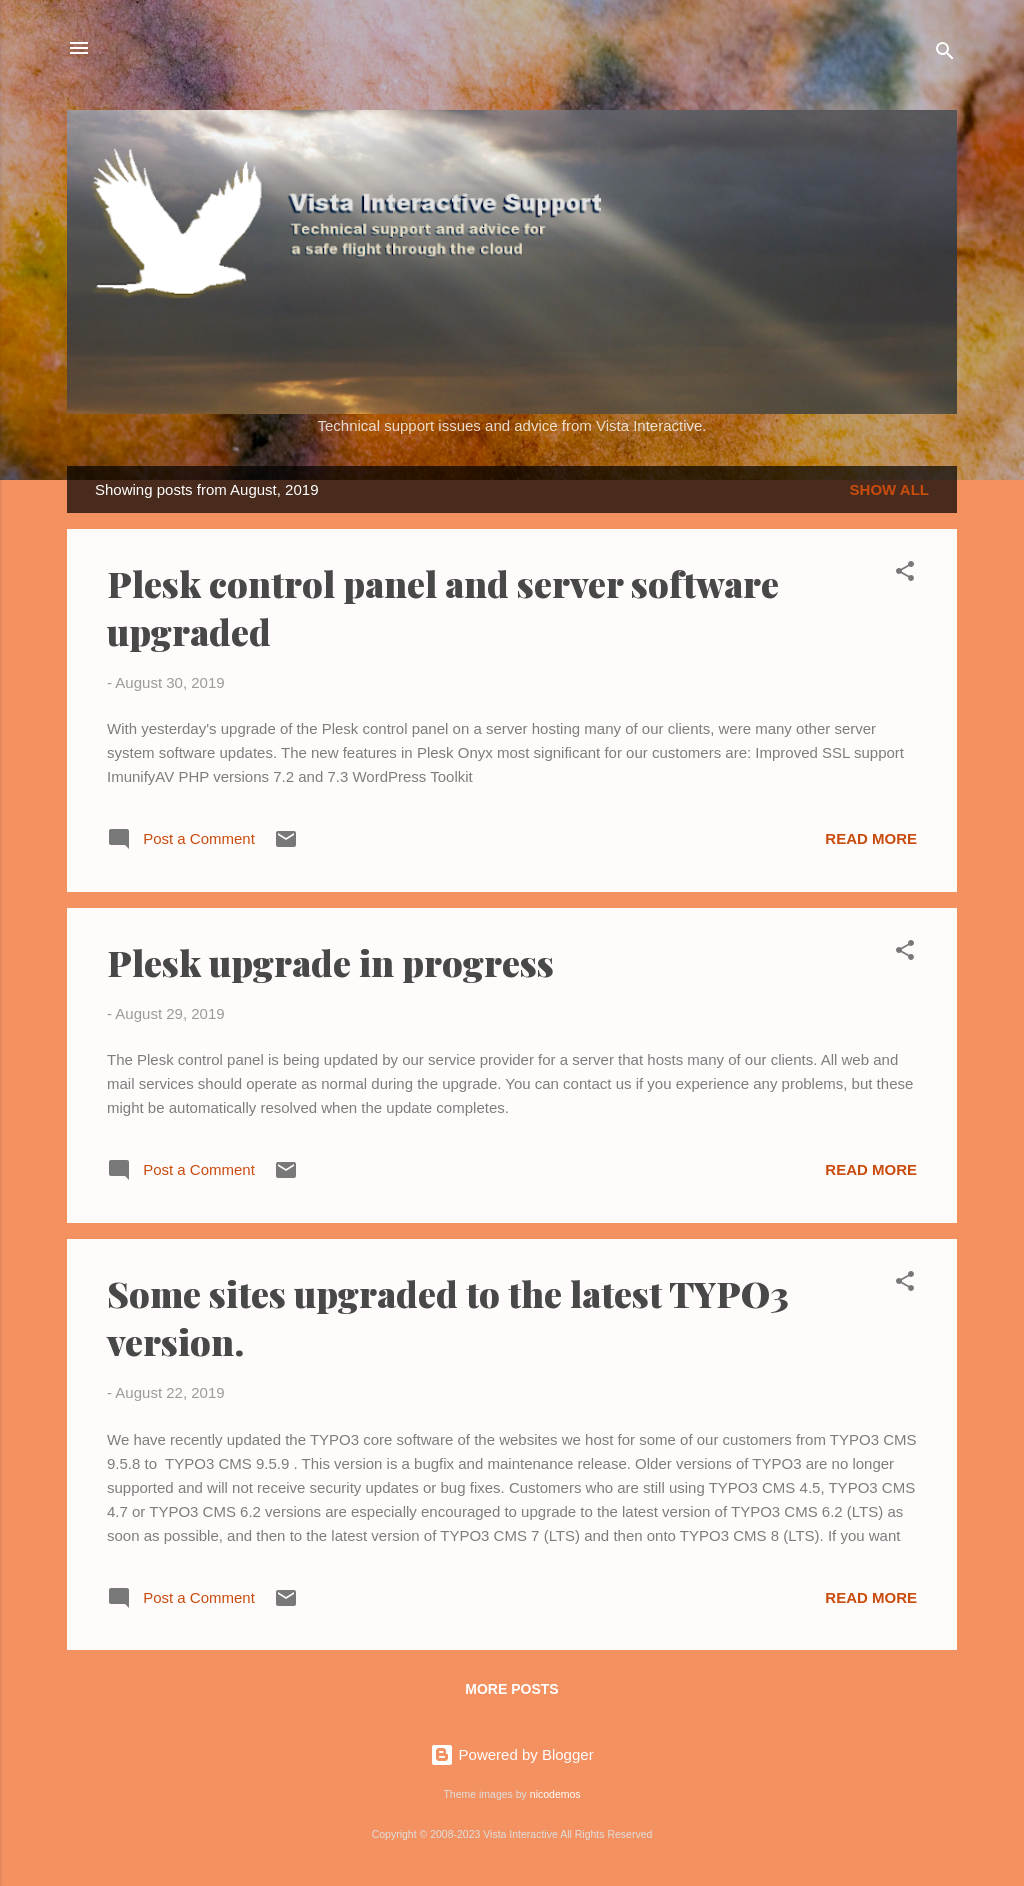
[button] (905, 574)
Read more (871, 838)
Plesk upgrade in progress (330, 962)
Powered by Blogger (511, 1754)
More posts (511, 1689)
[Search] (945, 54)
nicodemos (555, 1794)
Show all (889, 489)
